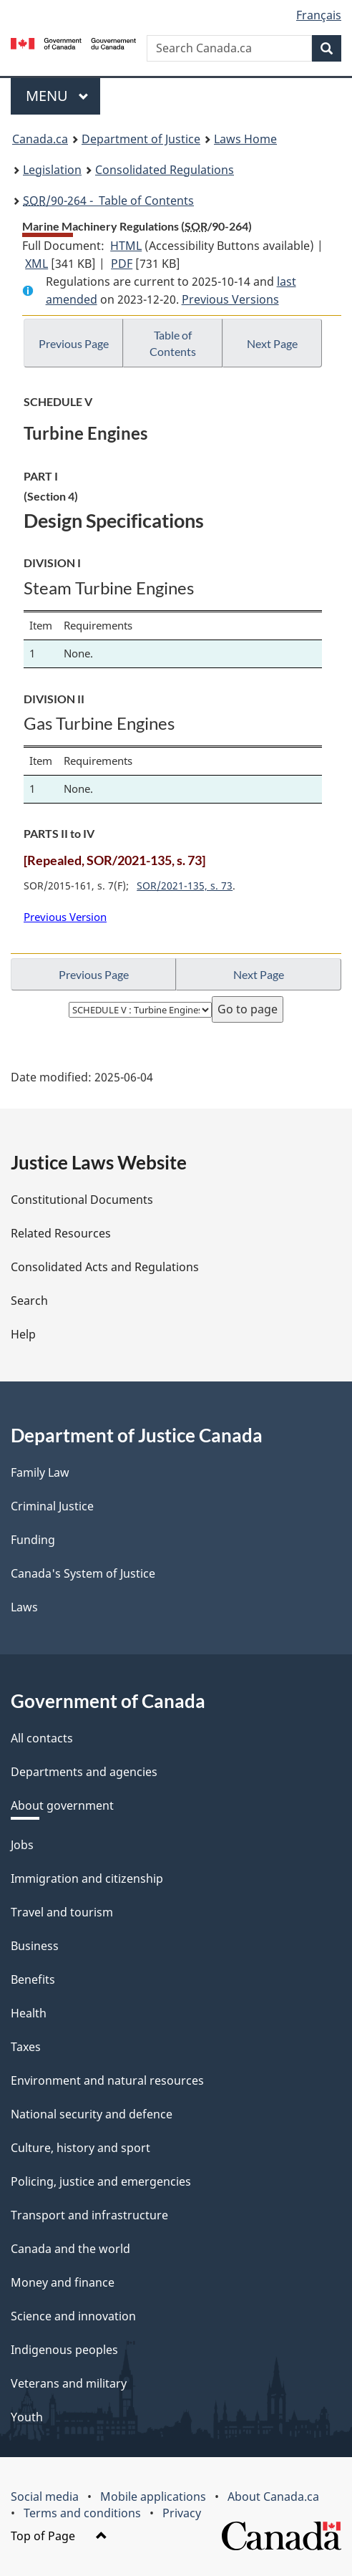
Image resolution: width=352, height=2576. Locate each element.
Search (29, 1300)
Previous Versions (230, 299)
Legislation (52, 170)
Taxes (26, 2047)
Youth (27, 2417)
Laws (24, 1607)
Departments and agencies (84, 1772)
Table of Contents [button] (173, 343)
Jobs (22, 1845)
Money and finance (62, 2282)
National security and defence (91, 2114)
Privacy (181, 2513)
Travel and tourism (62, 1912)
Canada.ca (40, 139)
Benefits (33, 1979)
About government (62, 1805)
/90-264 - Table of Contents (108, 200)
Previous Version (65, 917)
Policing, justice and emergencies (101, 2181)
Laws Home (245, 139)
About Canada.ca (273, 2496)
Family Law (40, 1472)
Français (318, 15)
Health (29, 2013)
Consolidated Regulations (164, 170)
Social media (45, 2496)
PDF (121, 263)
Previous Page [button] (74, 343)
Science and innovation (73, 2316)
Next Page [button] (272, 343)
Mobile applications (153, 2496)
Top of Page (59, 2536)
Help (23, 1334)
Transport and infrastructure (89, 2215)
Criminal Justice (52, 1506)
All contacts (42, 1738)
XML (36, 263)
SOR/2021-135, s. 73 (185, 885)
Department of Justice (141, 139)
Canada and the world (70, 2249)
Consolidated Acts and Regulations (105, 1267)
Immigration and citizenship (87, 1878)
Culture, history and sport (80, 2148)
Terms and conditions (82, 2513)
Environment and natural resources (107, 2080)
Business (35, 1946)
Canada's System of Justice (83, 1573)
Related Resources (61, 1233)
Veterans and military (69, 2383)
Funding (33, 1540)
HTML (126, 246)
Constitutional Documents (82, 1199)
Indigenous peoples (64, 2350)
